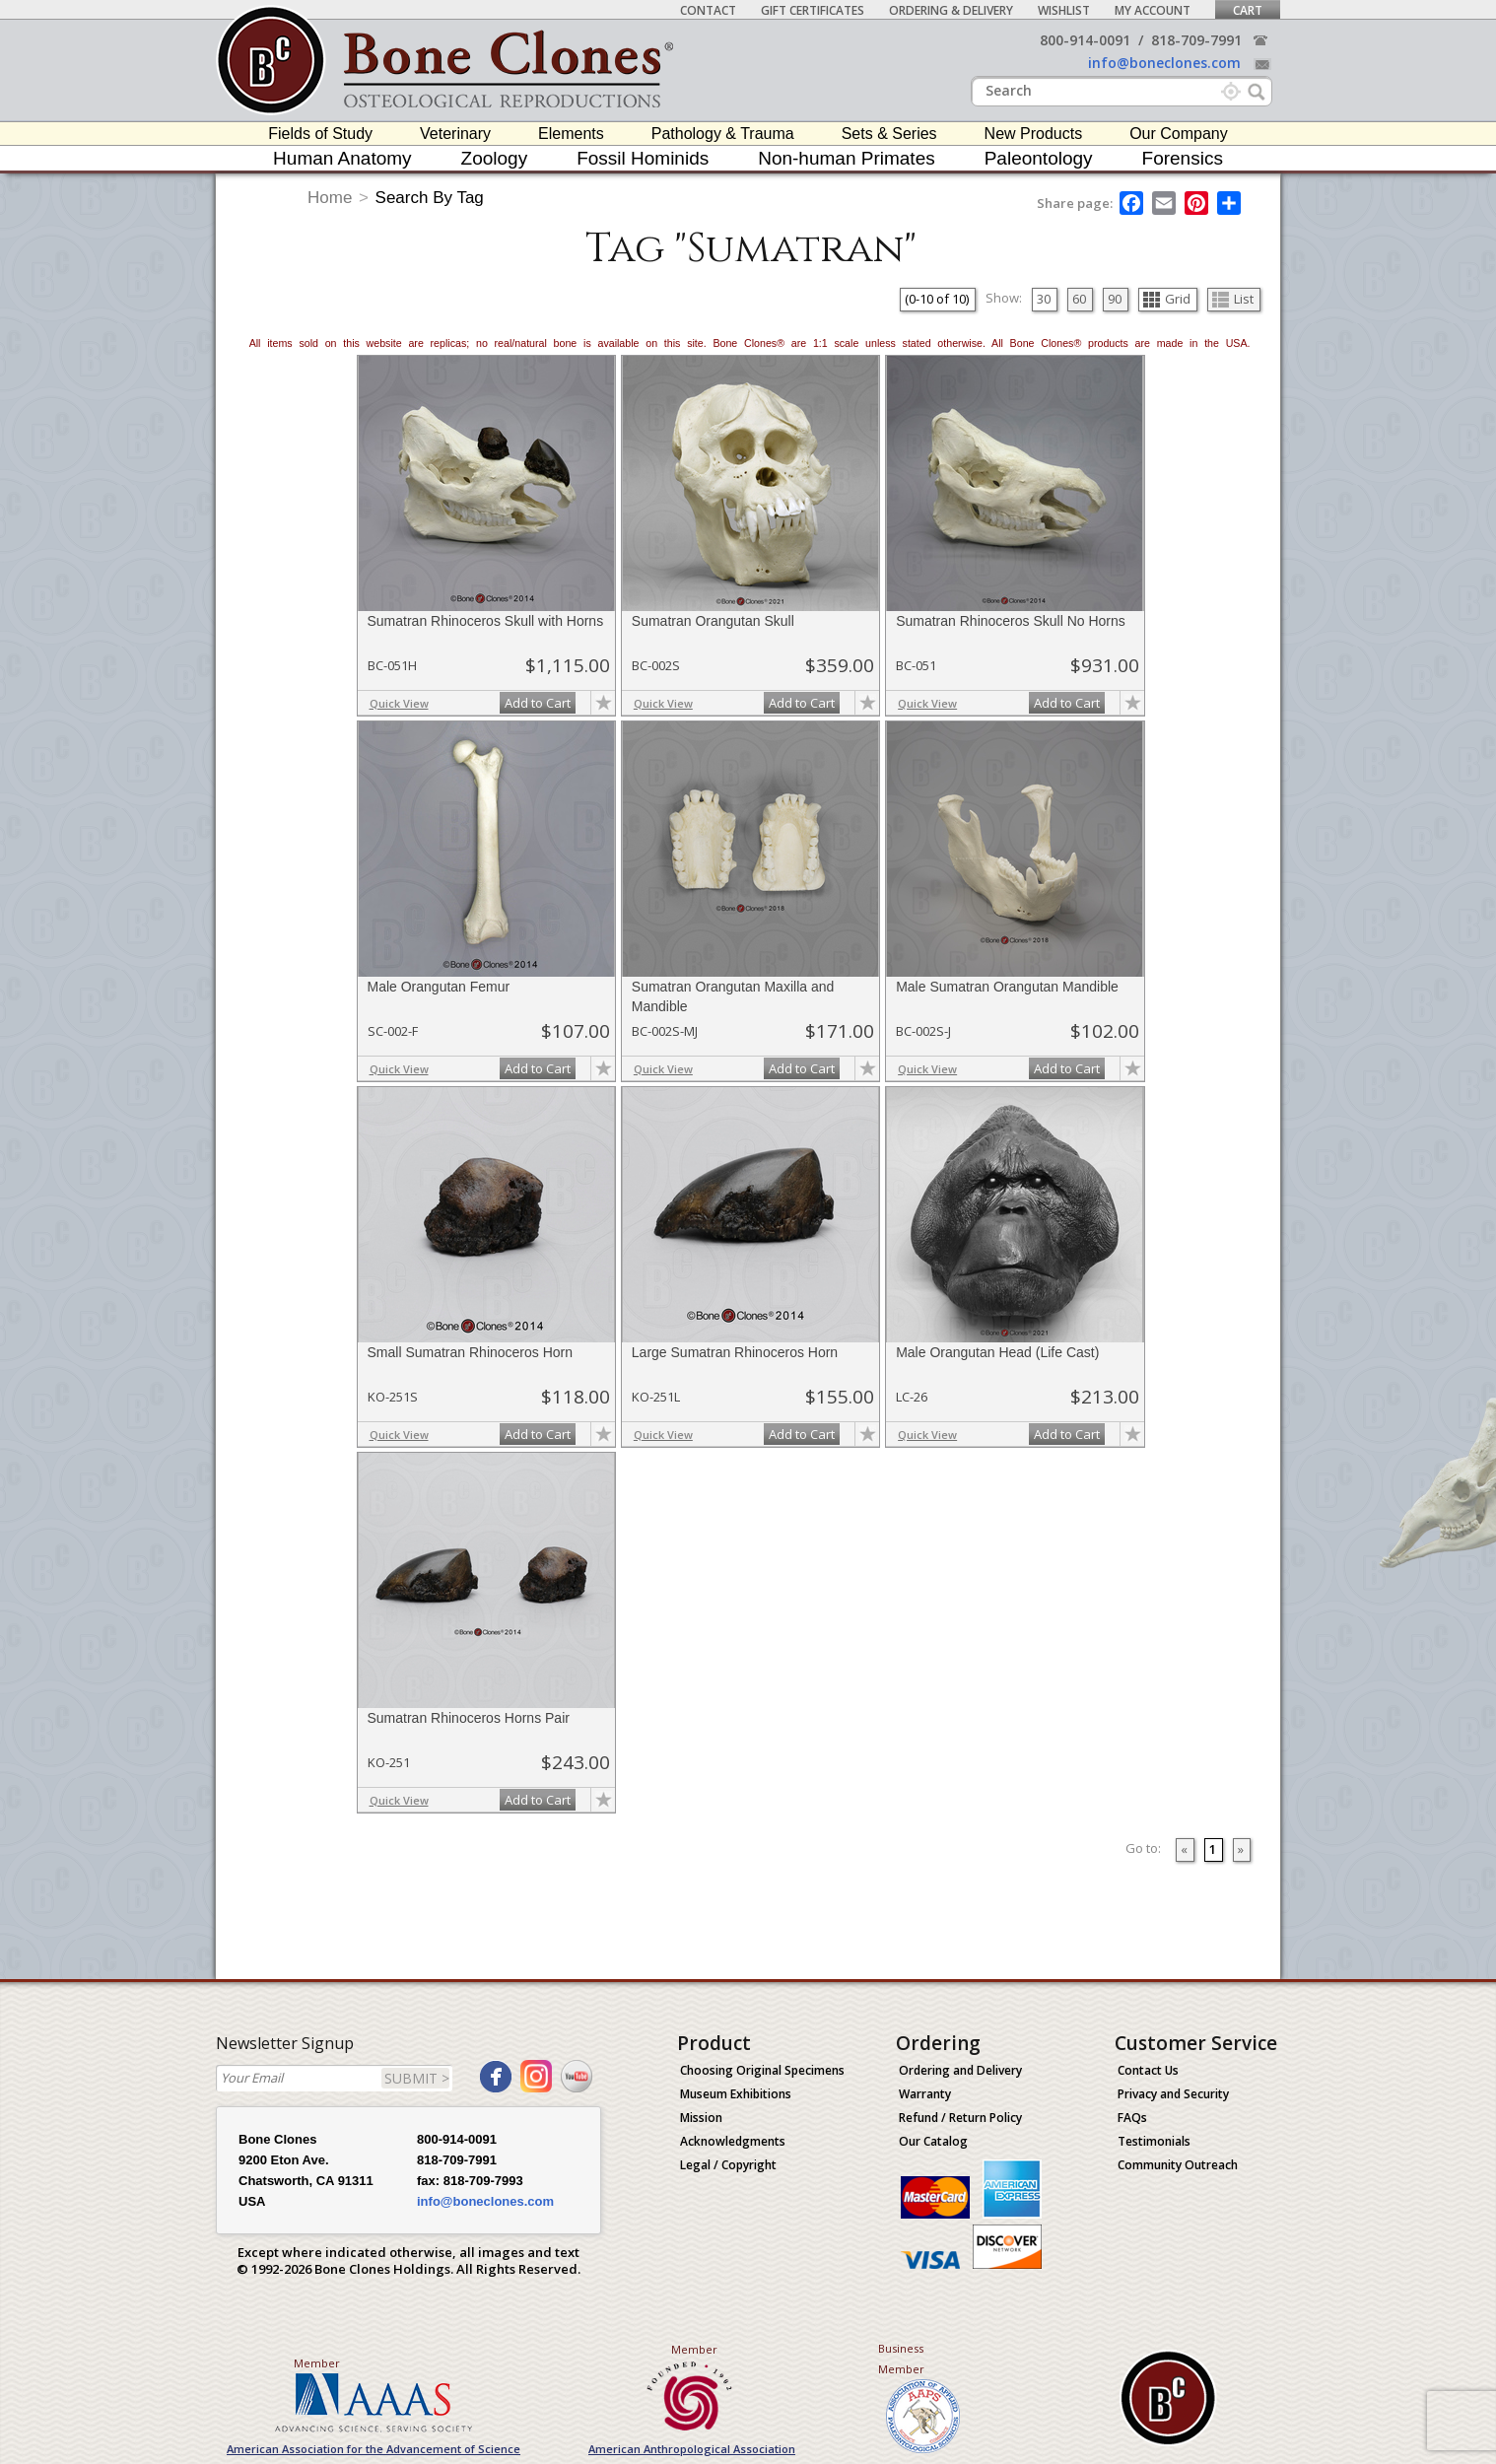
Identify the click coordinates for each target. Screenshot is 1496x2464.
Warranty (925, 2094)
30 (1044, 299)
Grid (1166, 299)
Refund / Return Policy (960, 2117)
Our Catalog (933, 2141)
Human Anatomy (342, 158)
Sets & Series (889, 133)
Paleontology (1039, 158)
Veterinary (455, 133)
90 (1115, 299)
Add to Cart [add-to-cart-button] (538, 703)
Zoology (494, 158)
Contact (708, 10)
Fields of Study (320, 133)
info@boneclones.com (1164, 62)
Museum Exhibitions (735, 2094)
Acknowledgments (732, 2141)
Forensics (1182, 158)
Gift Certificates (812, 10)
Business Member (901, 2358)
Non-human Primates (846, 158)
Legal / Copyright (728, 2164)
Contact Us (1148, 2070)
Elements (571, 133)
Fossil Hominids (643, 158)
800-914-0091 (1085, 40)
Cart (1247, 10)
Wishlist (1064, 10)
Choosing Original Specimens (762, 2070)
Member (317, 2363)
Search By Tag (429, 197)
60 (1079, 299)
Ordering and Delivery (960, 2070)
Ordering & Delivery (951, 10)
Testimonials (1154, 2141)
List (1233, 299)
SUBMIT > (416, 2078)
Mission (701, 2117)
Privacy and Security (1173, 2094)
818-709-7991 (1196, 40)
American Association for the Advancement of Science (373, 2448)
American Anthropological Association (691, 2448)
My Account (1152, 10)
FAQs (1132, 2117)
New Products (1034, 133)
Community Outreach (1178, 2164)
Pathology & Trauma (722, 133)
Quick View (399, 703)
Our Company (1178, 133)
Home (329, 197)
